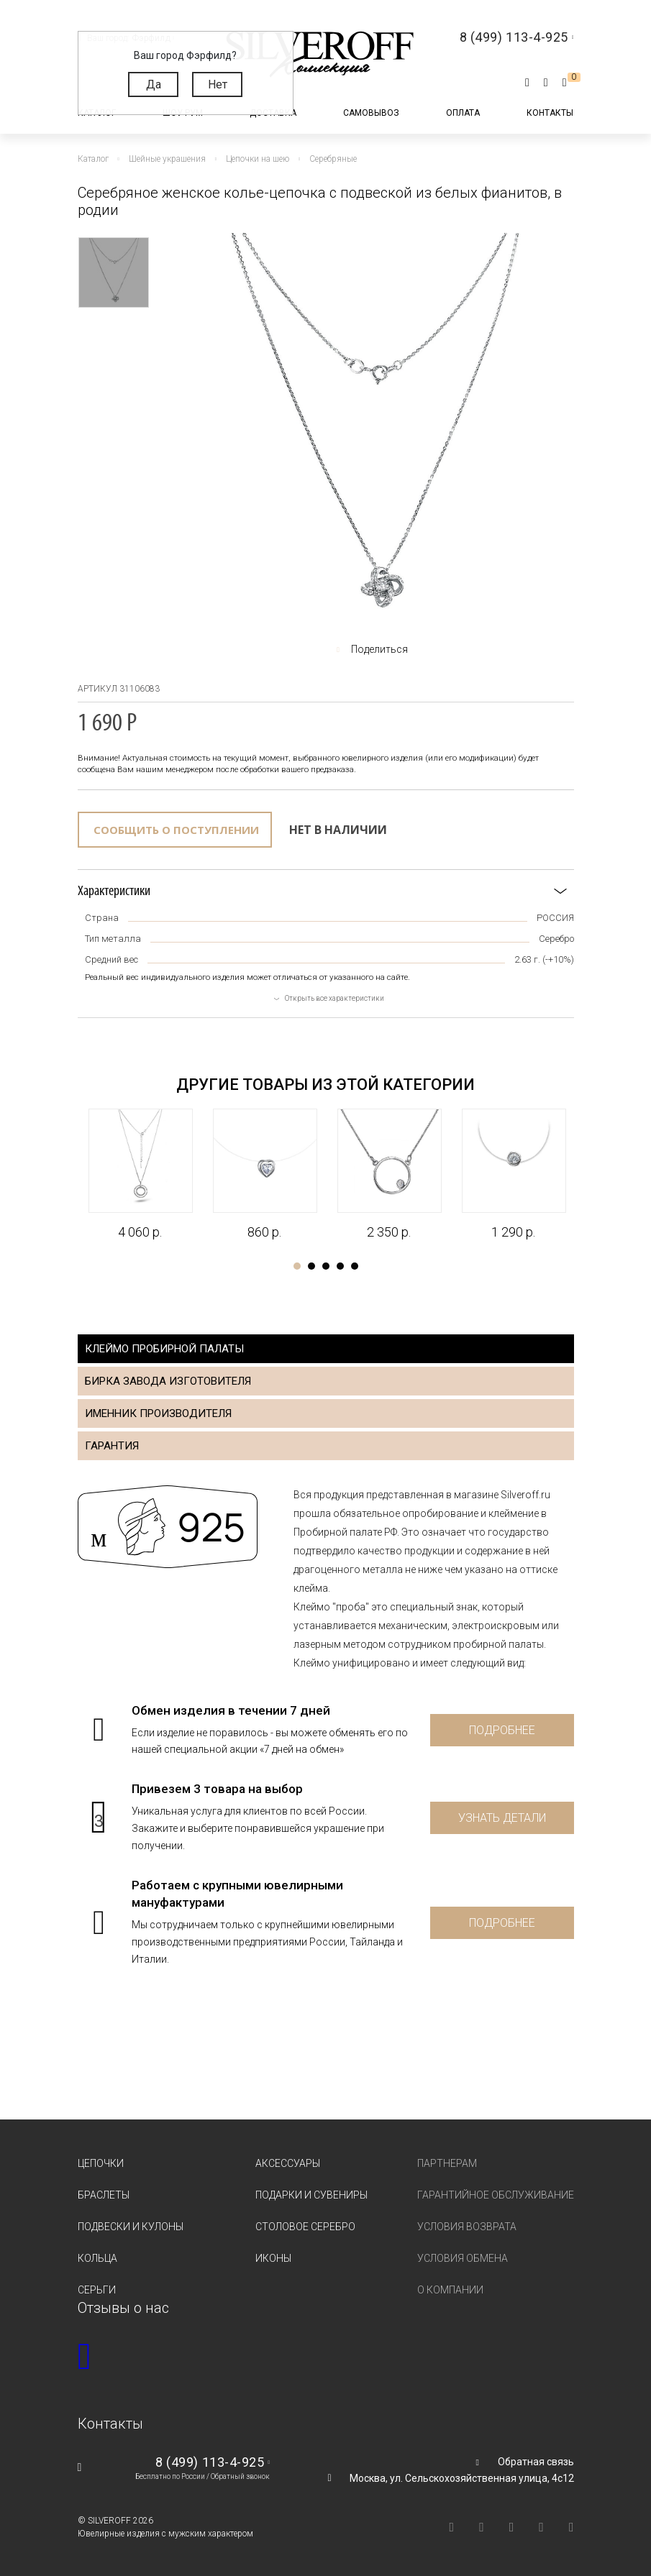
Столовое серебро (305, 2226)
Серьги (97, 2290)
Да (153, 84)
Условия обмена (462, 2258)
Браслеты (103, 2195)
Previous (65, 1165)
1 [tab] (297, 1266)
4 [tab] (340, 1266)
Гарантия (112, 1445)
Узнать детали (502, 1818)
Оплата (463, 113)
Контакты (550, 113)
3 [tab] (325, 1266)
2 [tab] (311, 1266)
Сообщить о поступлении (176, 829)
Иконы (273, 2258)
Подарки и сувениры (311, 2195)
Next (586, 1165)
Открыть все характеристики (334, 998)
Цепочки (101, 2163)
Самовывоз (371, 113)
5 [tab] (354, 1266)
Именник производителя (158, 1413)
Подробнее (502, 1730)
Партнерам (447, 2163)
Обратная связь (536, 2461)
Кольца (97, 2258)
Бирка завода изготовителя (168, 1381)
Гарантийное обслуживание (495, 2195)
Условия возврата (466, 2226)
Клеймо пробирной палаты (164, 1348)
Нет (217, 84)
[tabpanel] (140, 1175)
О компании (450, 2290)
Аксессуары (287, 2163)
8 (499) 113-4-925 (209, 2462)
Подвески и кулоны (130, 2226)
